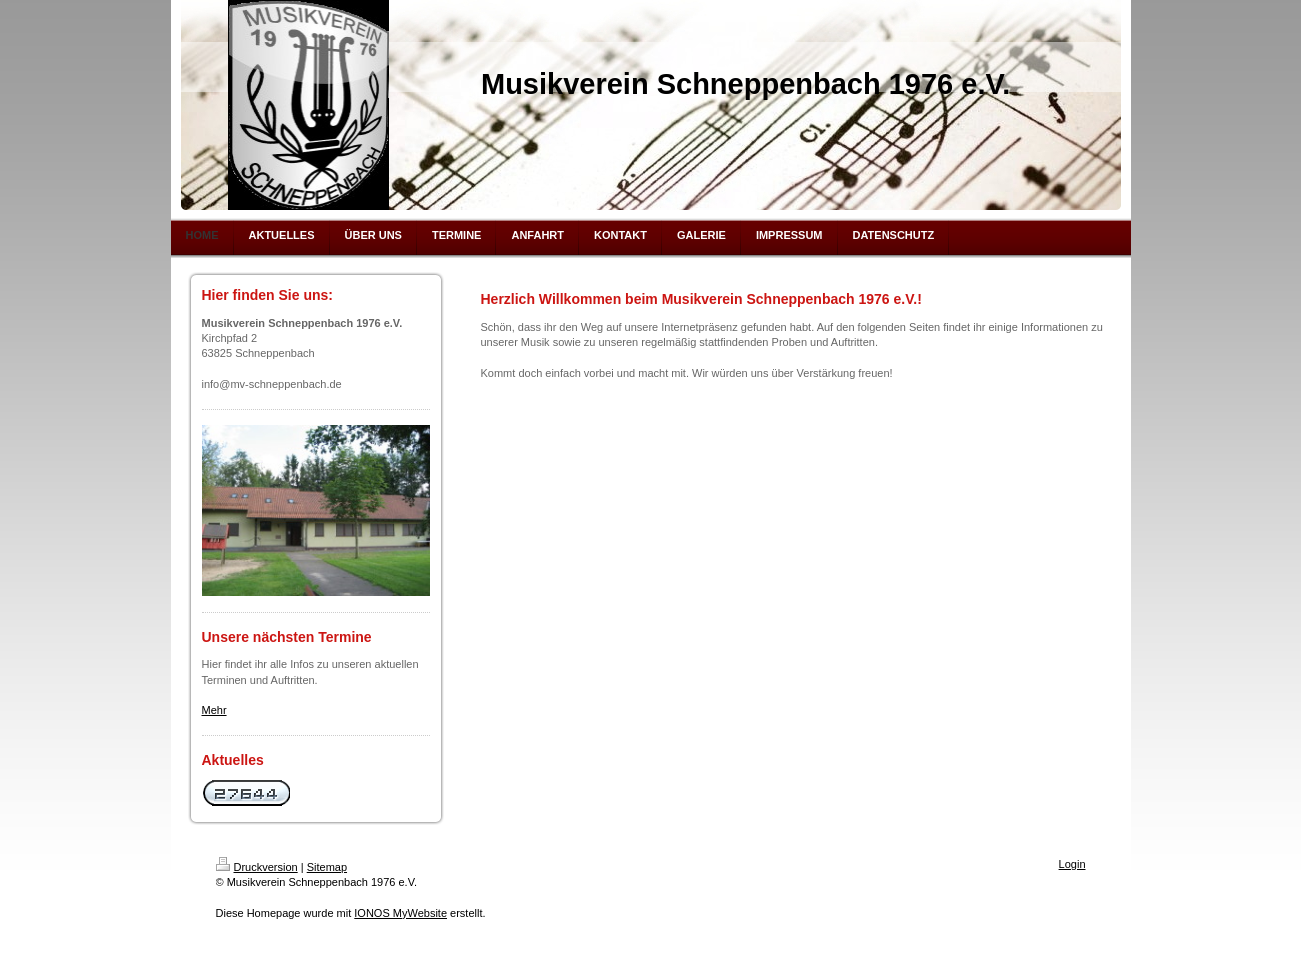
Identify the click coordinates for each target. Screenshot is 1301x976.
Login (1072, 864)
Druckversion (257, 867)
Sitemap (327, 867)
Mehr (214, 710)
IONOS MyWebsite (400, 913)
